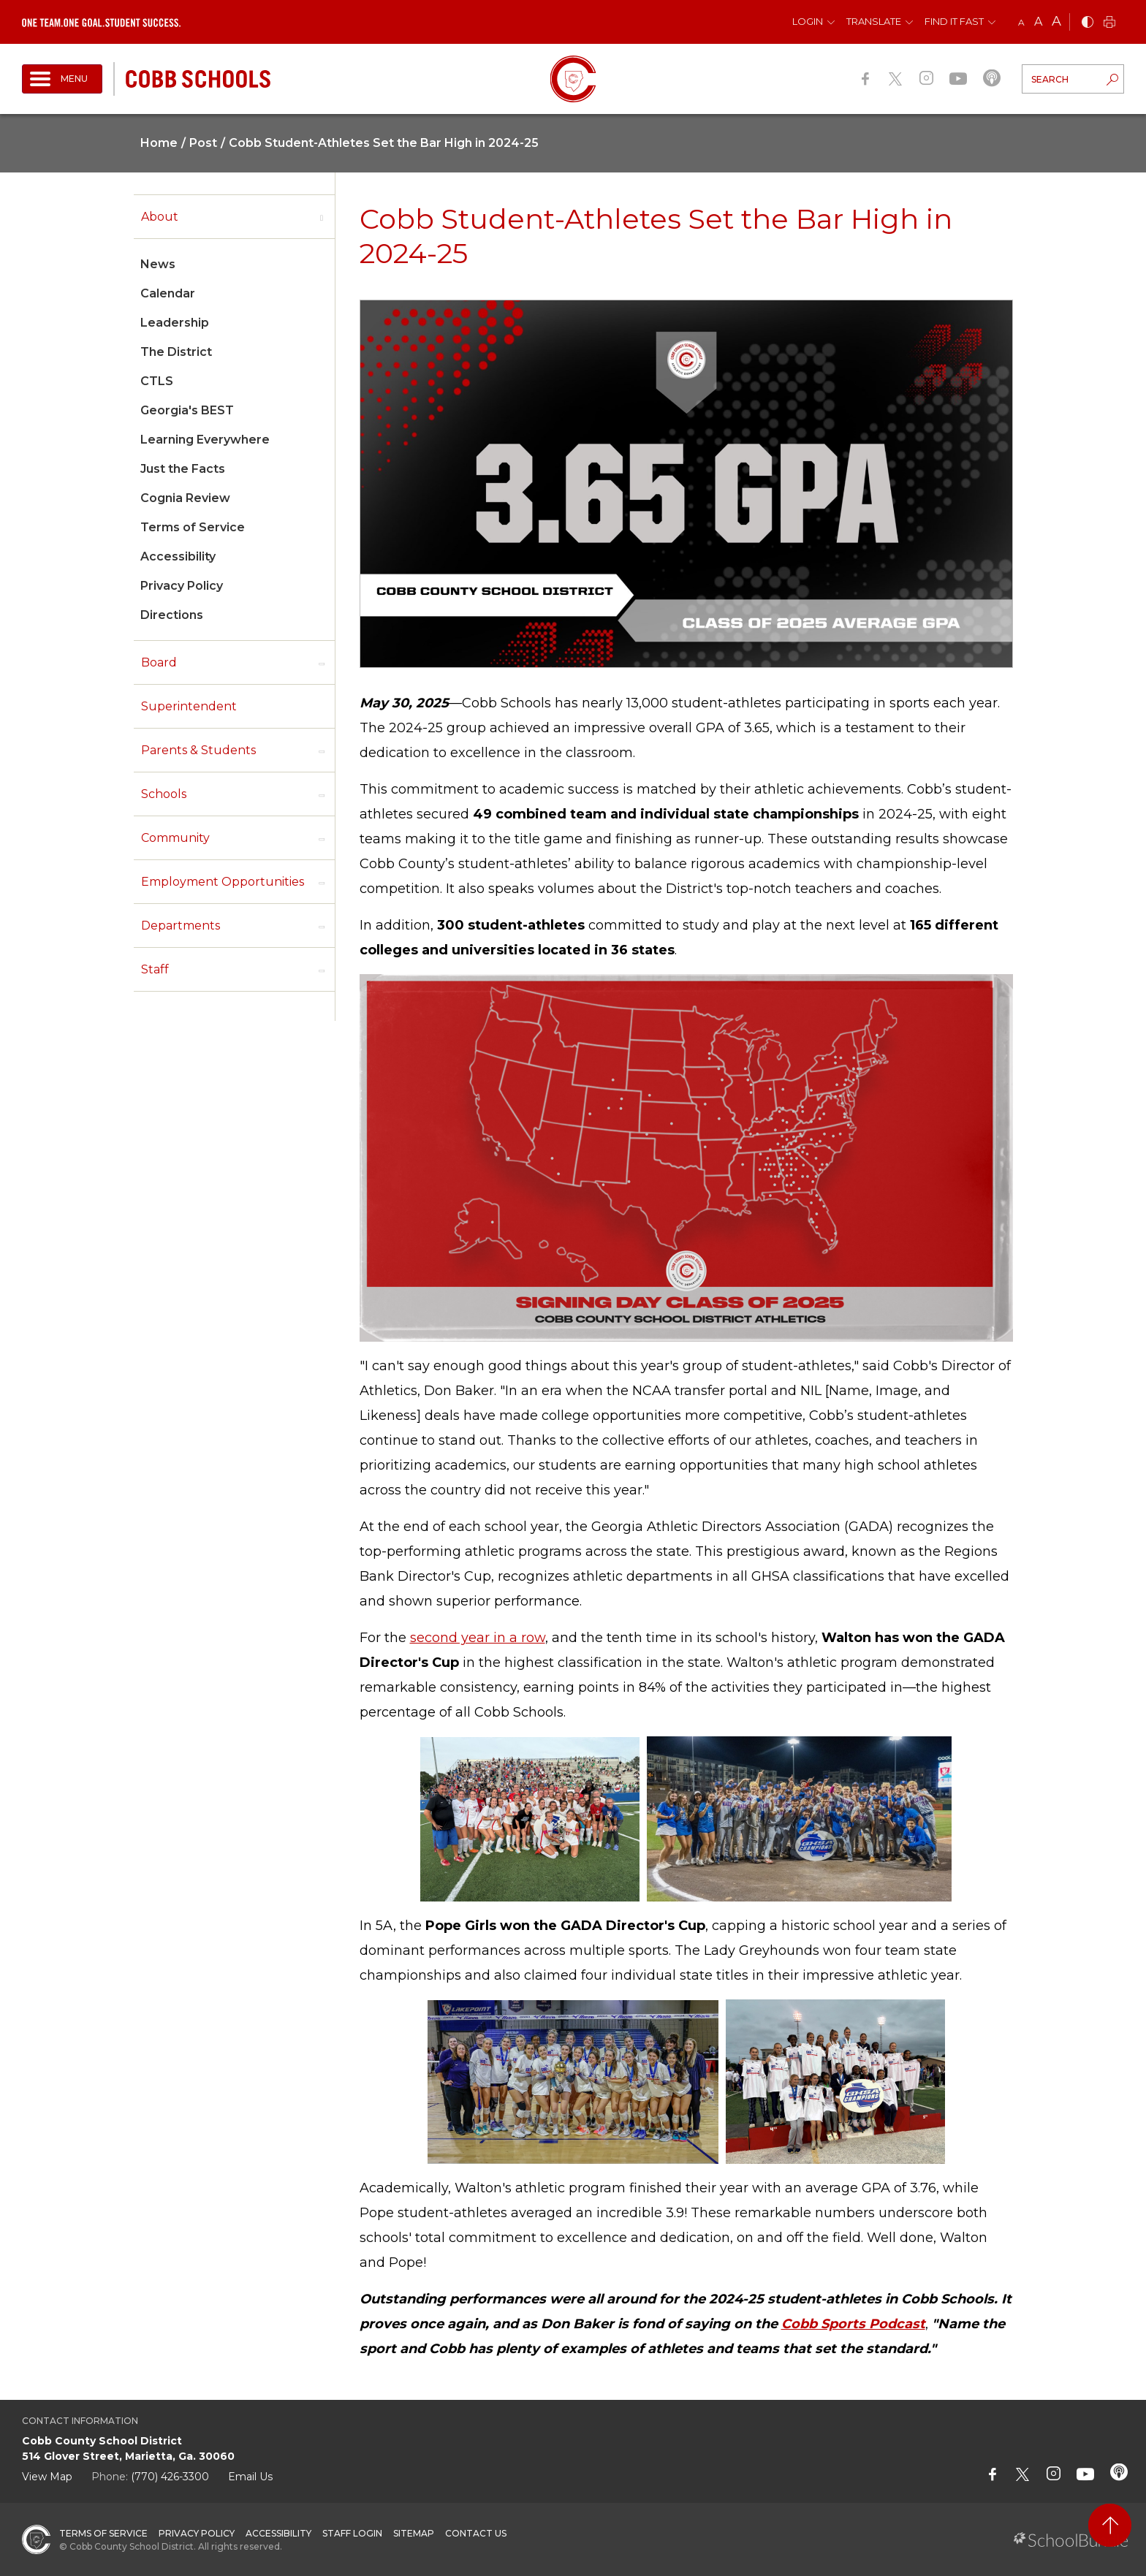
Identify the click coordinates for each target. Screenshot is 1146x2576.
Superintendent (189, 706)
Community (175, 838)
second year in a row (477, 1638)
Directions (171, 615)
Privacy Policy (181, 586)
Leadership (174, 323)
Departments (180, 925)
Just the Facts (182, 469)
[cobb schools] (198, 78)
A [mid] (1038, 22)
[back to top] (1109, 2525)
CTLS (156, 381)
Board (159, 662)
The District (176, 352)
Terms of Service (192, 527)
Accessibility (178, 556)
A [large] (1056, 21)
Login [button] (807, 21)
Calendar (167, 293)
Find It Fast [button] (954, 21)
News (157, 264)
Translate (873, 21)
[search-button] (1112, 81)
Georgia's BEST (187, 410)
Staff (155, 969)
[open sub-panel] (321, 217)
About (159, 217)
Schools (163, 794)
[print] (1109, 23)
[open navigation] (62, 79)
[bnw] (1087, 23)
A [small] (1021, 22)
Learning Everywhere (205, 440)
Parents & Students (198, 750)
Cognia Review (185, 498)
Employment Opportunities (222, 882)
